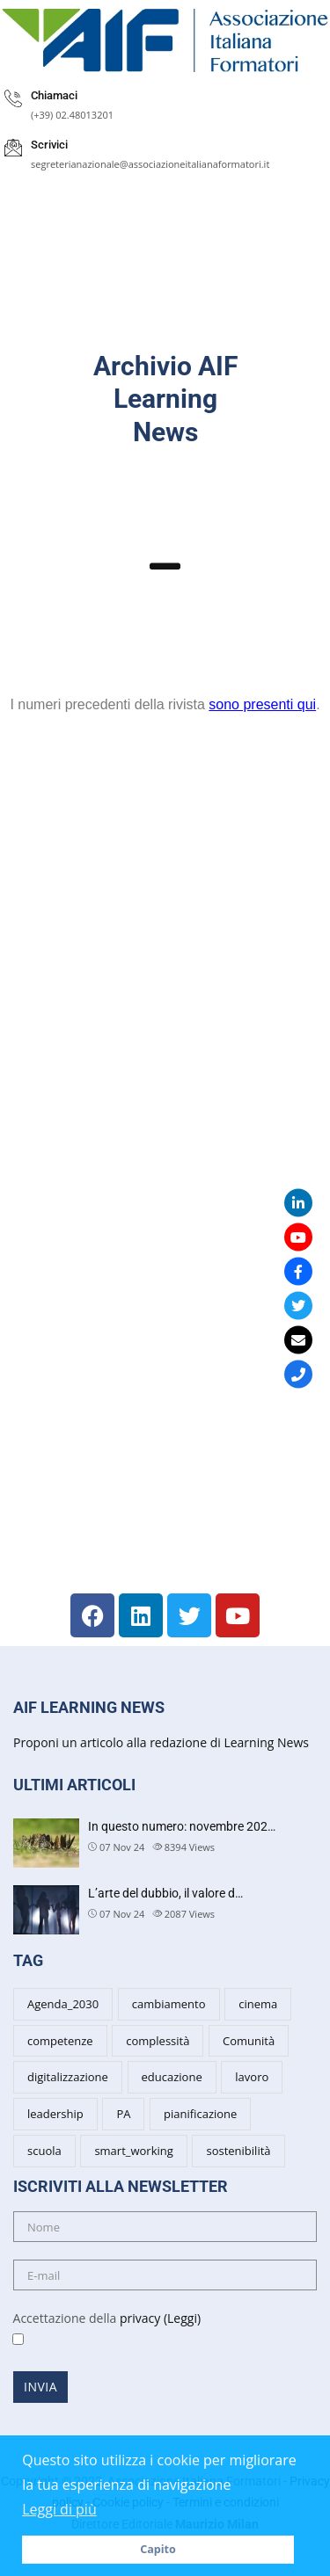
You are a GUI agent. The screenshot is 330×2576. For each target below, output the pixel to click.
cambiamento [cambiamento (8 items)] (169, 2004)
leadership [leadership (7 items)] (55, 2114)
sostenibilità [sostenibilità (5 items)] (238, 2151)
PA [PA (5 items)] (123, 2114)
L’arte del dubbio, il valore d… (165, 1893)
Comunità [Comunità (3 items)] (249, 2041)
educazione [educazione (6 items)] (172, 2077)
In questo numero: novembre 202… (181, 1826)
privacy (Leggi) (160, 2318)
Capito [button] (158, 2549)
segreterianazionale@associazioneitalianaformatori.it (150, 164)
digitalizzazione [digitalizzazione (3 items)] (67, 2077)
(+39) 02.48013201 (72, 114)
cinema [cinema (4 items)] (257, 2004)
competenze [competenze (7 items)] (60, 2041)
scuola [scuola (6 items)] (44, 2151)
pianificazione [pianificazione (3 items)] (200, 2114)
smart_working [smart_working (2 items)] (133, 2151)
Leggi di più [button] (59, 2509)
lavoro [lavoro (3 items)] (251, 2077)
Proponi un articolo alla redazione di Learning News (161, 1742)
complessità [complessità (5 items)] (157, 2041)
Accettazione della (100, 2329)
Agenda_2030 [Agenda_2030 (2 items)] (63, 2004)
